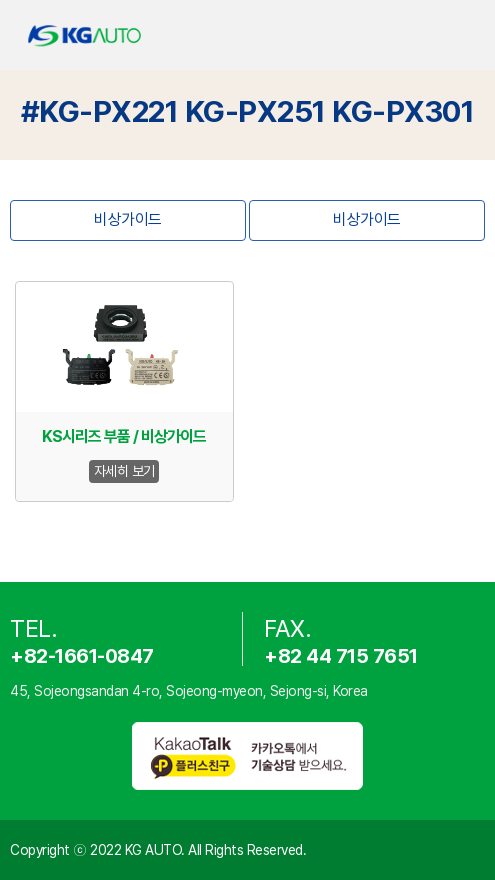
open (463, 35)
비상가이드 (128, 219)
